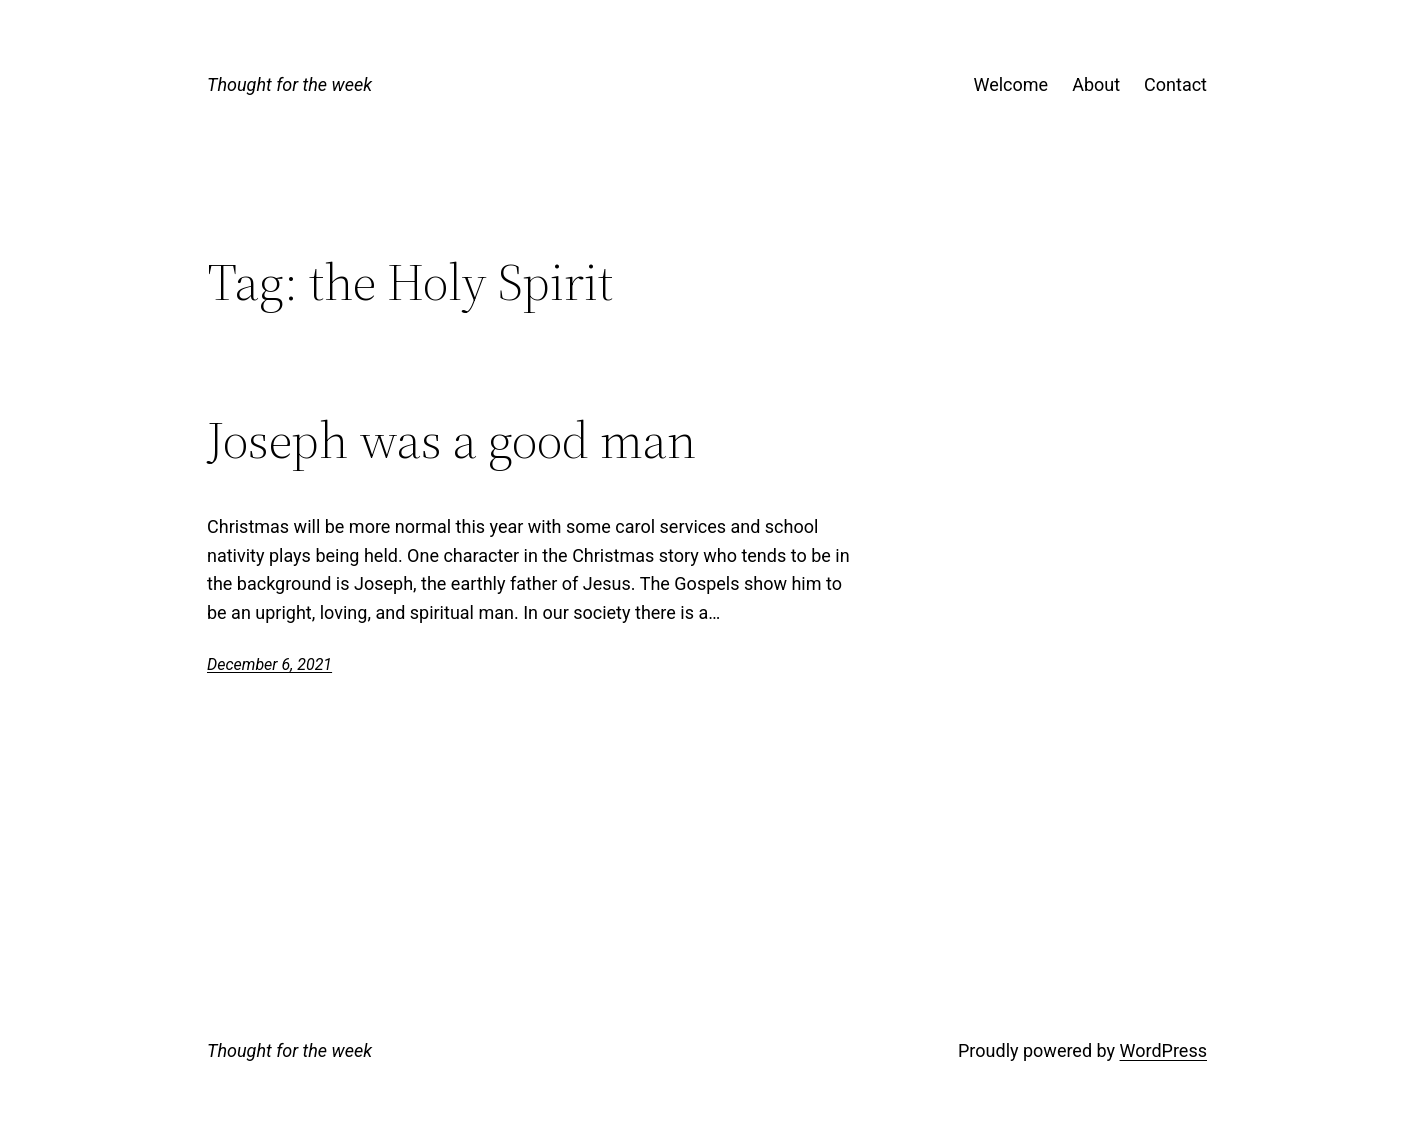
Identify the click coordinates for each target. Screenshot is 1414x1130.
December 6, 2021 (269, 664)
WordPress (1163, 1050)
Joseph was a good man (451, 440)
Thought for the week (289, 84)
